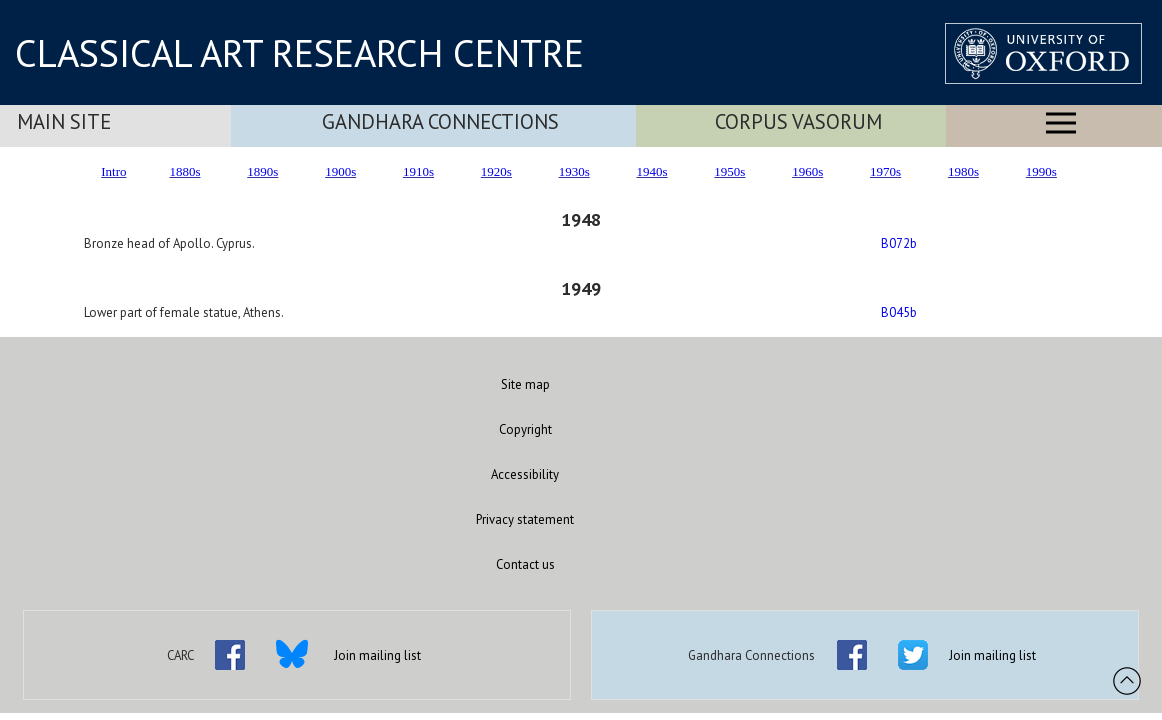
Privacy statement (525, 519)
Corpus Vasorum (798, 121)
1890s (262, 171)
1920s (496, 171)
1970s (885, 171)
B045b (899, 312)
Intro (113, 171)
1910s (418, 171)
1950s (729, 171)
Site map (525, 384)
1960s (807, 171)
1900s (340, 171)
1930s (574, 171)
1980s (963, 171)
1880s (184, 171)
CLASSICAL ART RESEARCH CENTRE (299, 53)
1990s (1041, 171)
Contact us (525, 564)
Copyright (525, 429)
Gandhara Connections (440, 121)
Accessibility (525, 474)
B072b (899, 243)
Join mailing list (377, 655)
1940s (652, 171)
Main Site (64, 121)
